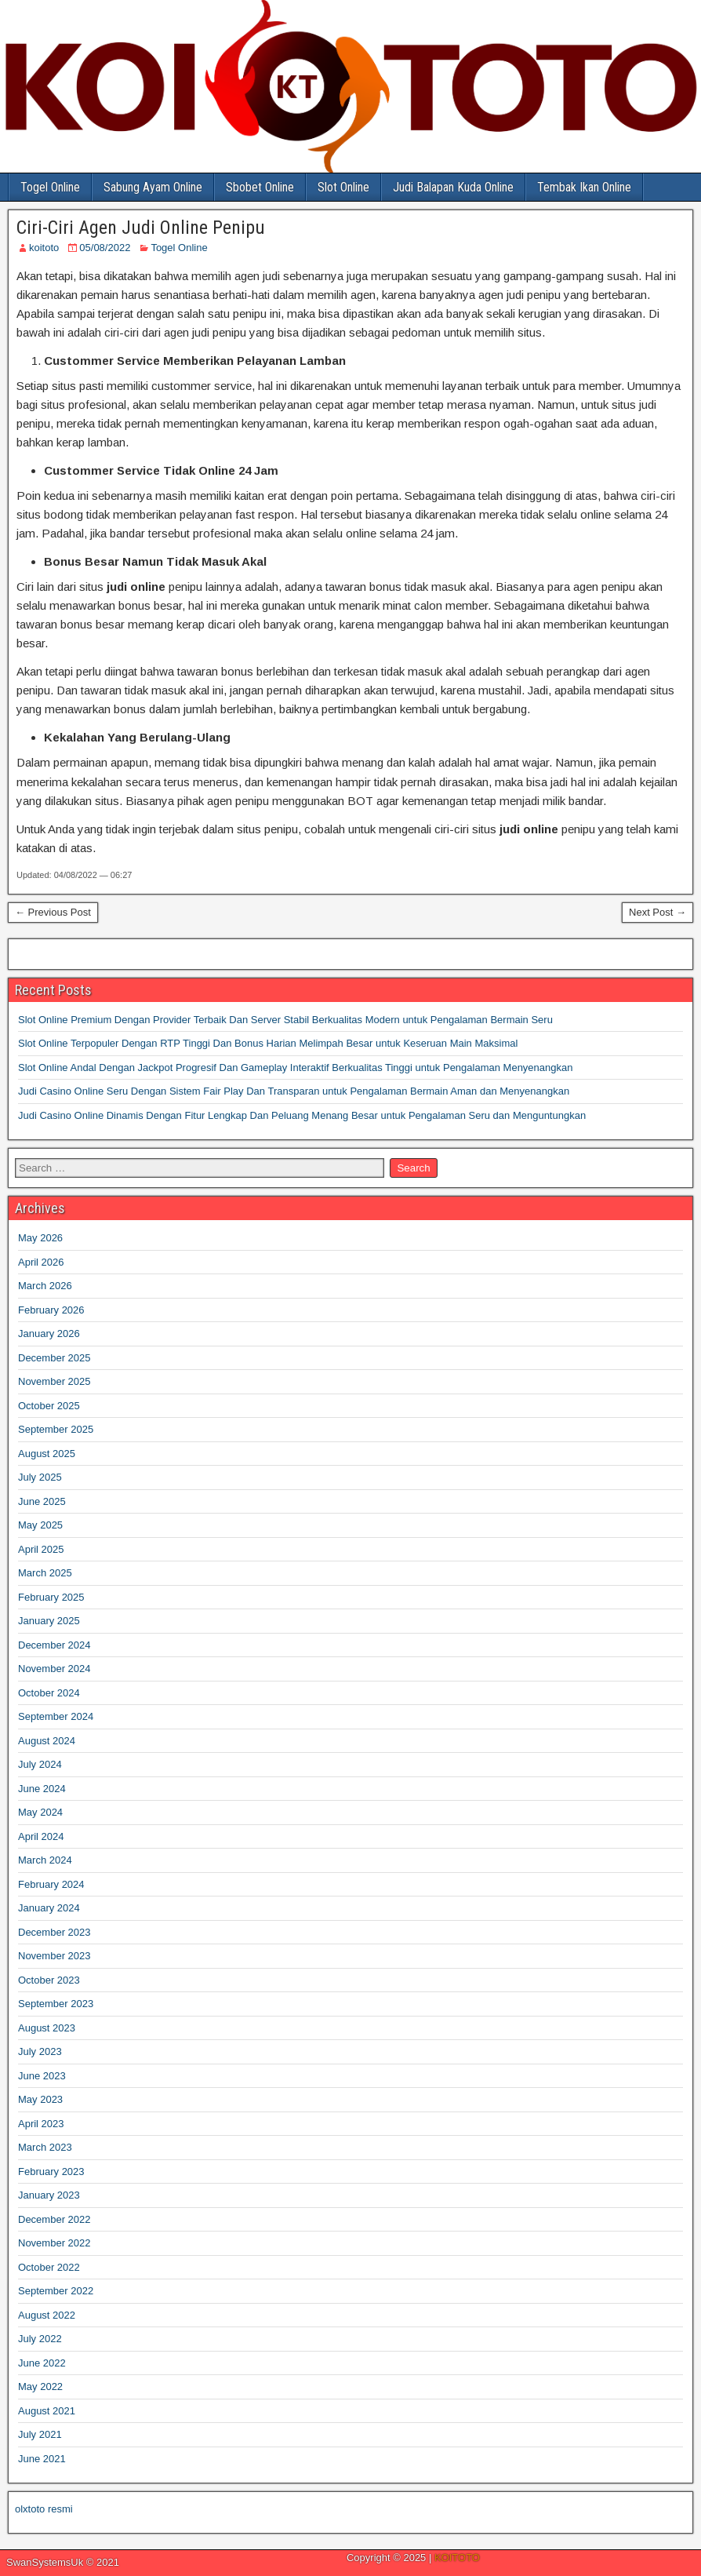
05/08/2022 (104, 247)
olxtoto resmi (44, 2509)
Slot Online (343, 187)
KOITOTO (457, 2557)
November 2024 (54, 1668)
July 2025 (40, 1477)
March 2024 (45, 1860)
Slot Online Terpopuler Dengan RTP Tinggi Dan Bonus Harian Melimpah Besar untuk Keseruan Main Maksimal (268, 1043)
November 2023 (54, 1956)
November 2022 (54, 2243)
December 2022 (54, 2219)
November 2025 (54, 1381)
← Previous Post (53, 912)
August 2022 (46, 2315)
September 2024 (55, 1716)
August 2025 (46, 1453)
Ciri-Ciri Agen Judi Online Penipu (140, 228)
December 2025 (54, 1358)
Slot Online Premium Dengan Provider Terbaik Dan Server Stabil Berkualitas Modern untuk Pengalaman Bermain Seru (285, 1020)
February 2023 (51, 2171)
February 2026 (51, 1310)
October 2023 (49, 1980)
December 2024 (54, 1645)
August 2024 (46, 1741)
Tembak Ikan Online (584, 187)
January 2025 (49, 1621)
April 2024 (41, 1836)
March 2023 (45, 2147)
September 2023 (55, 2003)
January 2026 (49, 1333)
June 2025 (42, 1501)
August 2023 (46, 2028)
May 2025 (40, 1525)
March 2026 (45, 1286)
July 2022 (40, 2339)
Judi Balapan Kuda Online (453, 187)
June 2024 (42, 1788)
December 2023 (54, 1932)
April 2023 (41, 2124)
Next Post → (657, 912)
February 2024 (51, 1884)
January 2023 (49, 2195)
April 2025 (41, 1549)
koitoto (44, 247)
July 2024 (40, 1764)
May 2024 (40, 1812)
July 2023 (40, 2051)
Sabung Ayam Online (153, 187)
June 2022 (42, 2363)
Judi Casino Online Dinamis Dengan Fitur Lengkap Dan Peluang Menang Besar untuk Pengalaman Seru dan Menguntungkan (302, 1115)
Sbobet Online (260, 187)
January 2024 (49, 1908)
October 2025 (49, 1406)
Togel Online (50, 187)
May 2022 (40, 2386)
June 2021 (42, 2459)
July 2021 (40, 2434)
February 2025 (51, 1597)
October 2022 (49, 2267)
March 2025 (45, 1573)
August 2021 (46, 2411)
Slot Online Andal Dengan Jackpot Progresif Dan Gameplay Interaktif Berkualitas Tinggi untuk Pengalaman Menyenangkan (295, 1067)
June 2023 (42, 2076)
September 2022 (55, 2291)
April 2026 (41, 1262)
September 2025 (55, 1429)
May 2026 (40, 1238)
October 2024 (49, 1693)
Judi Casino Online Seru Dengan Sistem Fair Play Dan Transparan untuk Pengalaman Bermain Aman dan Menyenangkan (293, 1091)
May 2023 (40, 2099)
